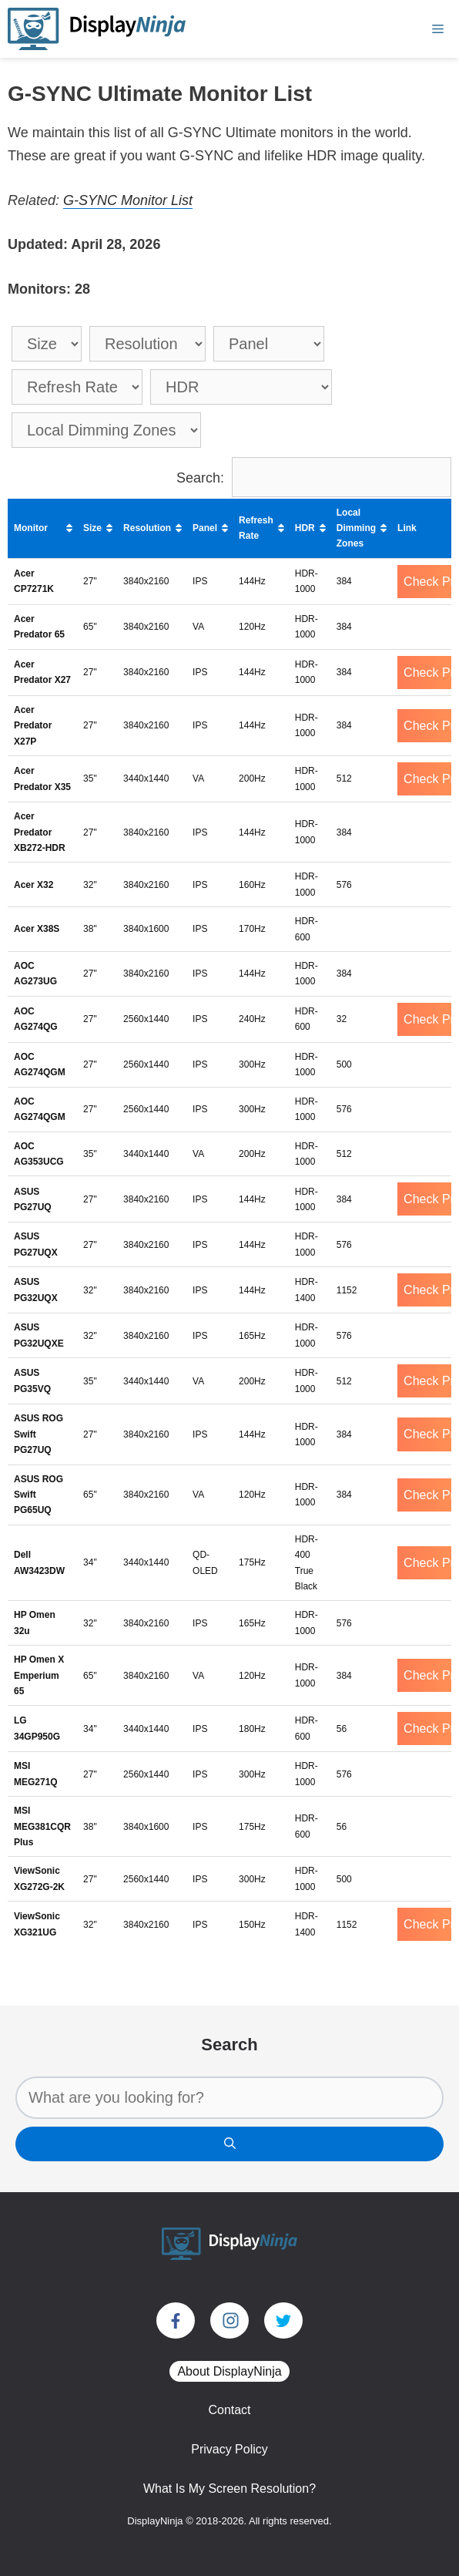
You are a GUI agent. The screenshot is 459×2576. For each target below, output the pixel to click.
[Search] (229, 2144)
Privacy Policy (229, 2449)
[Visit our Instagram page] (229, 2320)
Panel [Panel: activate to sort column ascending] (205, 528)
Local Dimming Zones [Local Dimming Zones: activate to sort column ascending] (356, 528)
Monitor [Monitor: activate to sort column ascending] (31, 528)
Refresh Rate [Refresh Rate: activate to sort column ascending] (256, 528)
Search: (313, 478)
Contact (229, 2409)
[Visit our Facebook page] (175, 2320)
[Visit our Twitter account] (283, 2320)
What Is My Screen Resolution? (229, 2488)
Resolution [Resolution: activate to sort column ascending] (147, 528)
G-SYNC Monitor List (128, 200)
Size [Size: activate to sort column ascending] (92, 528)
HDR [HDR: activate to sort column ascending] (305, 528)
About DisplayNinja (229, 2371)
